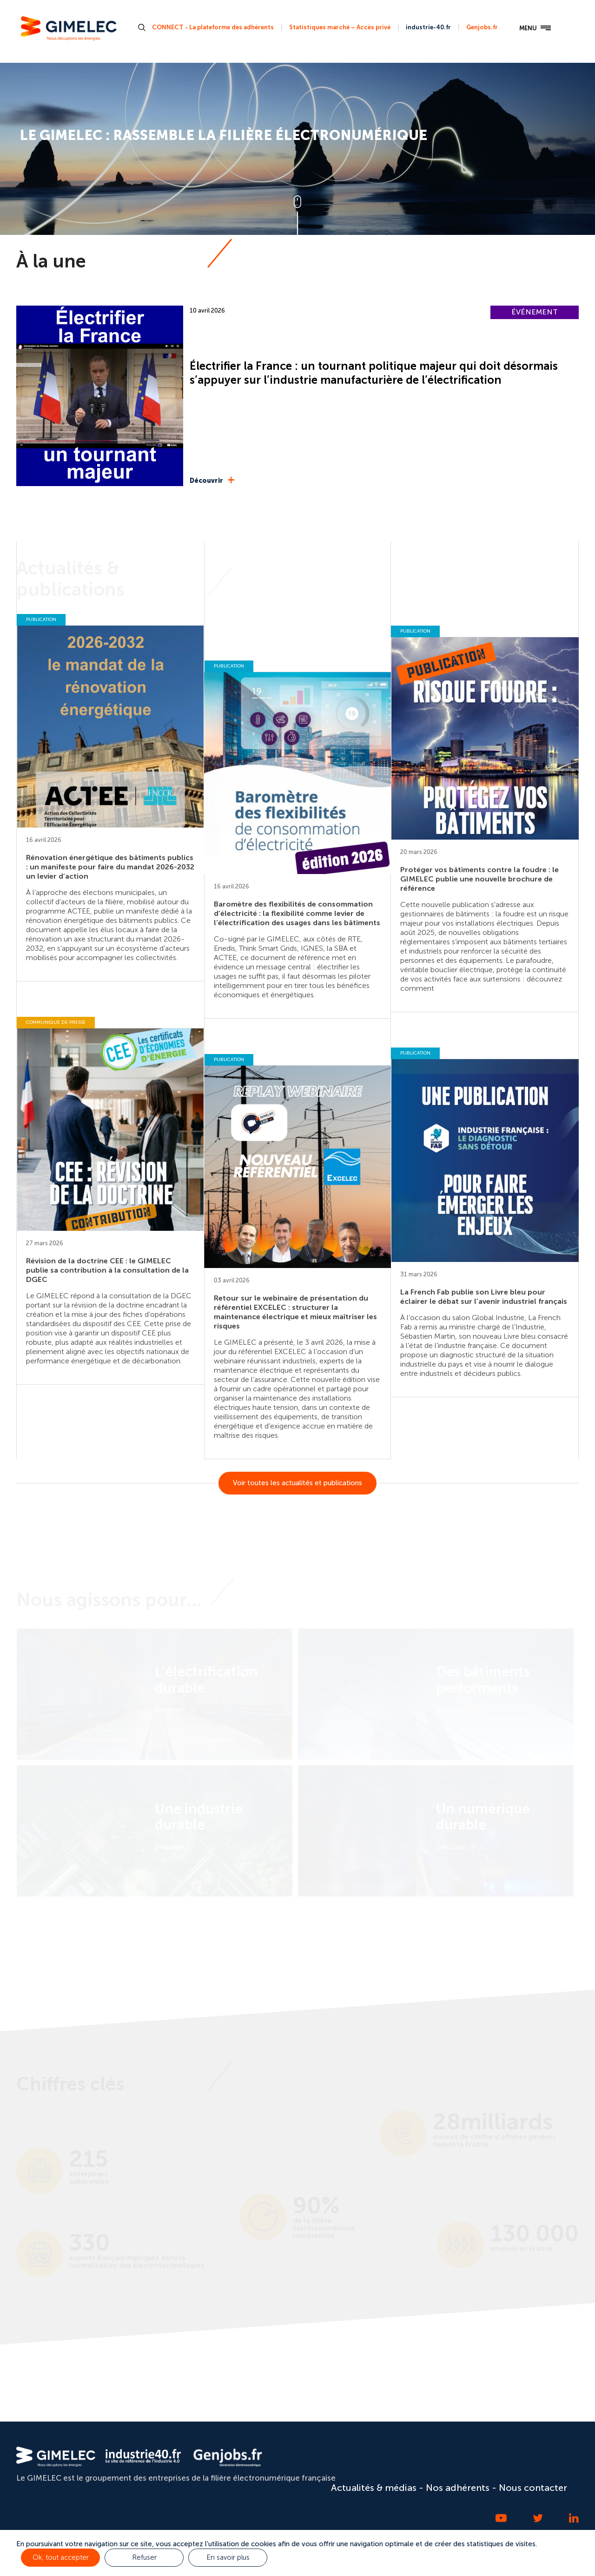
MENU (535, 28)
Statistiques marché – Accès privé (339, 27)
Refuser (144, 2557)
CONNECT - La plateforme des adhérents (213, 27)
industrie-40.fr (428, 27)
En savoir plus (228, 2557)
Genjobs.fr (482, 27)
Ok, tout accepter (61, 2557)
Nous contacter (533, 2487)
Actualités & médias (373, 2487)
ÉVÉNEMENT (534, 311)
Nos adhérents (457, 2487)
